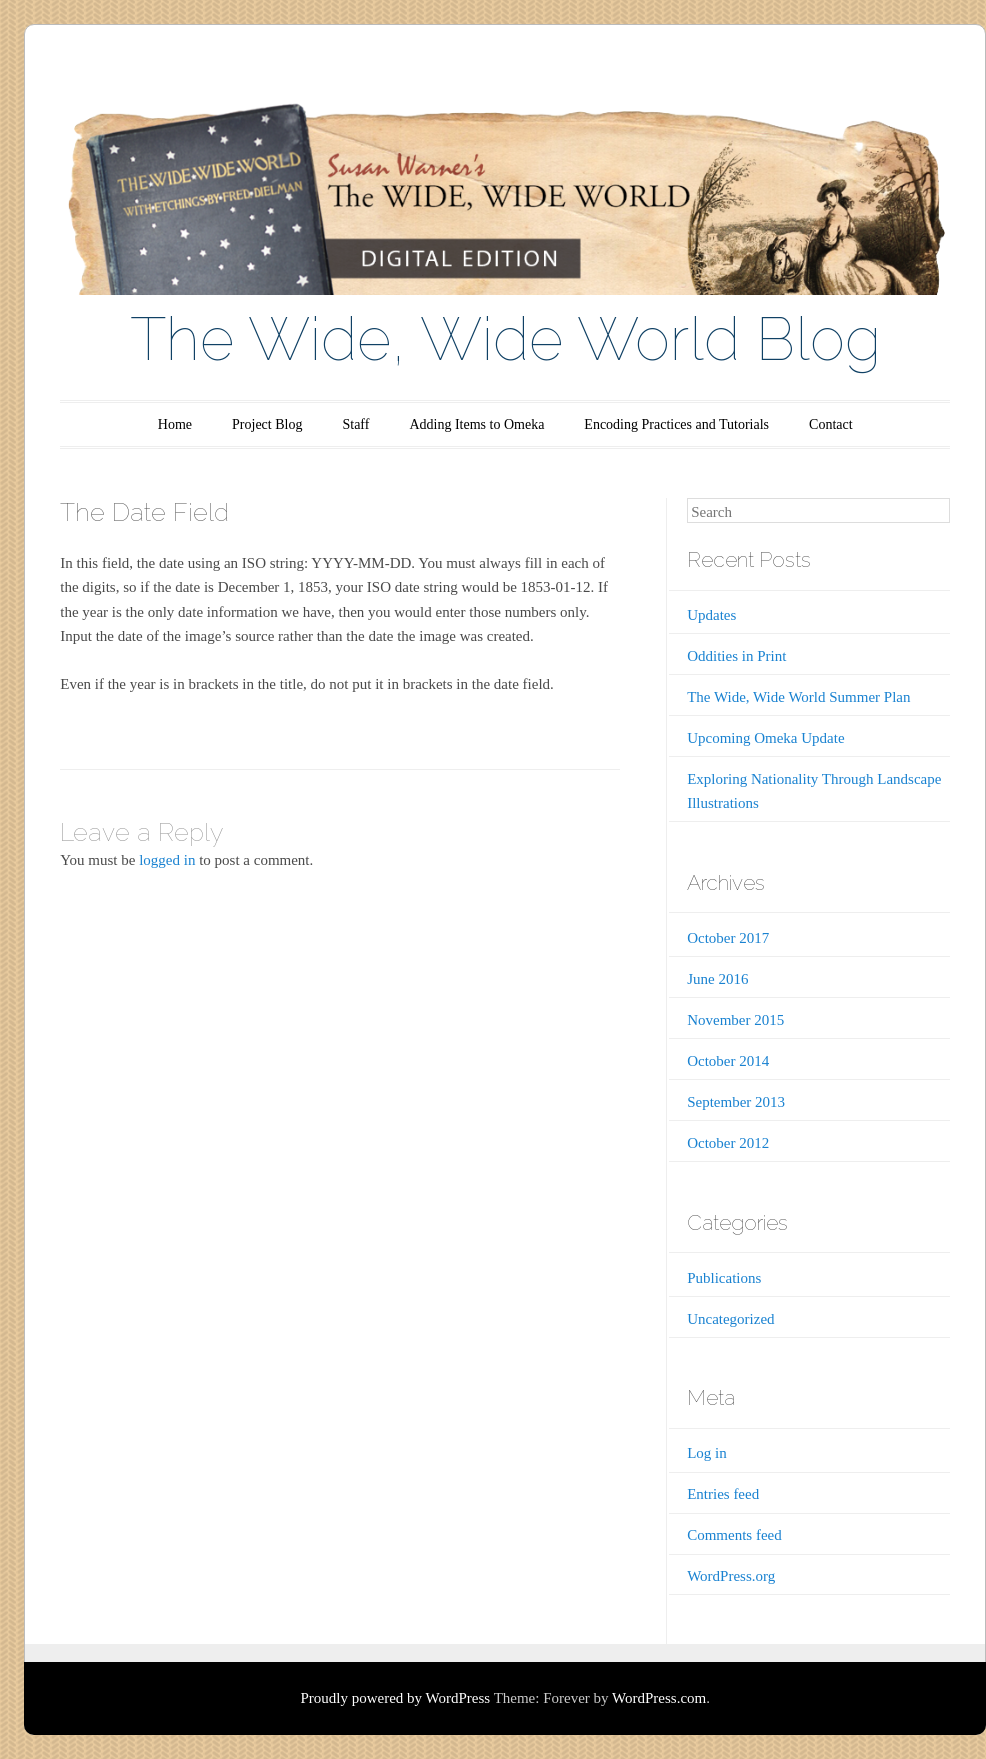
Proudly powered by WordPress (395, 1698)
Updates (711, 615)
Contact (831, 424)
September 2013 (736, 1102)
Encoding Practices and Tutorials (676, 424)
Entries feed (723, 1494)
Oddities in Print (736, 656)
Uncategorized (730, 1319)
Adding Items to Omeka (476, 424)
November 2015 (735, 1020)
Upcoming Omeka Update (765, 738)
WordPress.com (659, 1698)
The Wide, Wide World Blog (505, 339)
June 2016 (717, 979)
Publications (724, 1278)
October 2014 (728, 1061)
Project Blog (267, 424)
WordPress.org (731, 1576)
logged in (167, 860)
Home (175, 424)
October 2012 (728, 1143)
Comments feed (734, 1535)
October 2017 (728, 938)
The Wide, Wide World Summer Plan (798, 697)
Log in (707, 1453)
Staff (355, 424)
